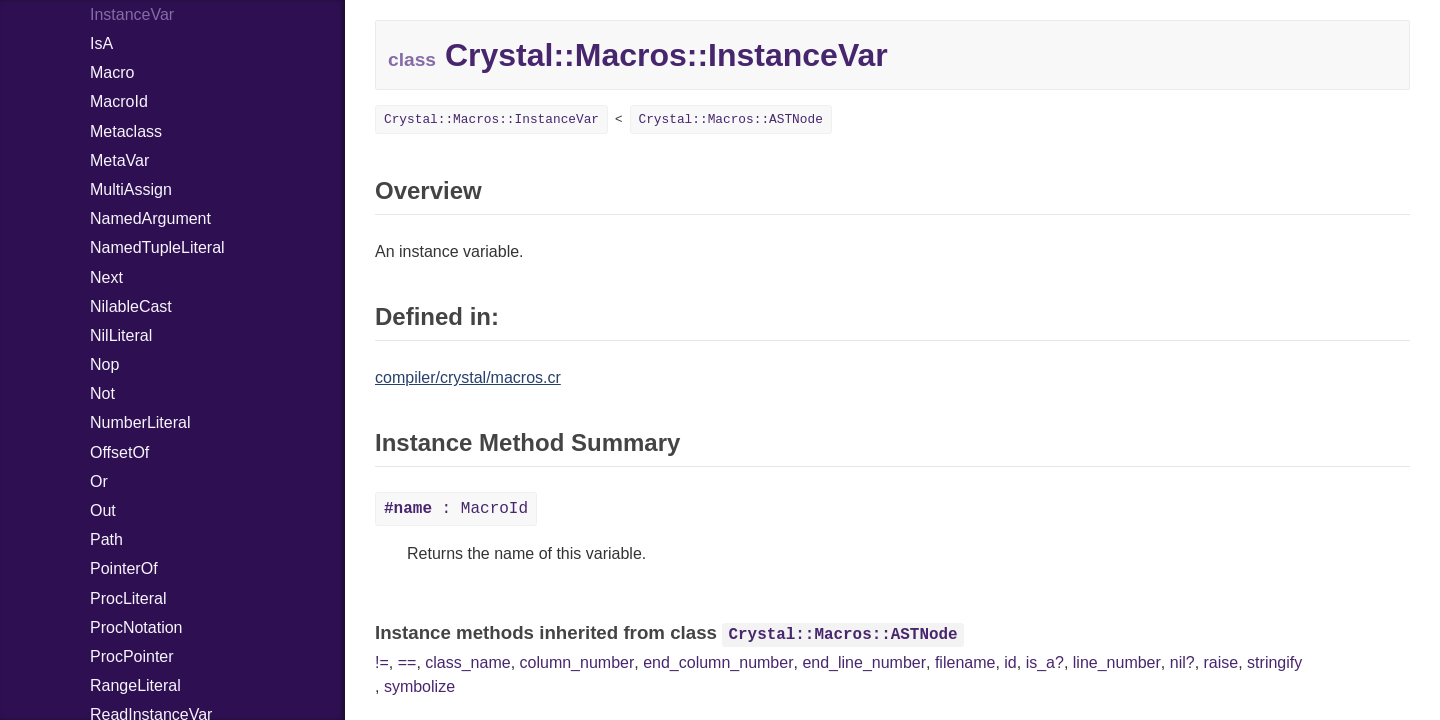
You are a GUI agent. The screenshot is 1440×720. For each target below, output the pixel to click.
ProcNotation (136, 627)
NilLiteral (121, 335)
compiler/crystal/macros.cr (468, 377)
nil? (1182, 662)
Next (106, 277)
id (1010, 662)
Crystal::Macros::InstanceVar (491, 119)
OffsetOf (119, 452)
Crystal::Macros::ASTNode (731, 119)
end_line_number (864, 662)
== (407, 662)
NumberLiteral (140, 422)
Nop (104, 364)
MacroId (119, 101)
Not (102, 393)
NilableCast (131, 306)
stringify (1274, 662)
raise (1221, 662)
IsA (101, 43)
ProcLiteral (128, 598)
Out (103, 510)
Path (106, 539)
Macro (112, 72)
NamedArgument (150, 218)
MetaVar (119, 160)
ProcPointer (132, 656)
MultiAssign (131, 189)
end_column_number (718, 662)
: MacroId (456, 509)
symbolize (419, 686)
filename (965, 662)
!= (382, 662)
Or (99, 481)
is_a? (1045, 662)
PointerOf (124, 568)
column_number (577, 662)
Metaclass (126, 131)
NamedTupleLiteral (157, 247)
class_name (467, 662)
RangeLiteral (135, 685)
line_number (1117, 662)
